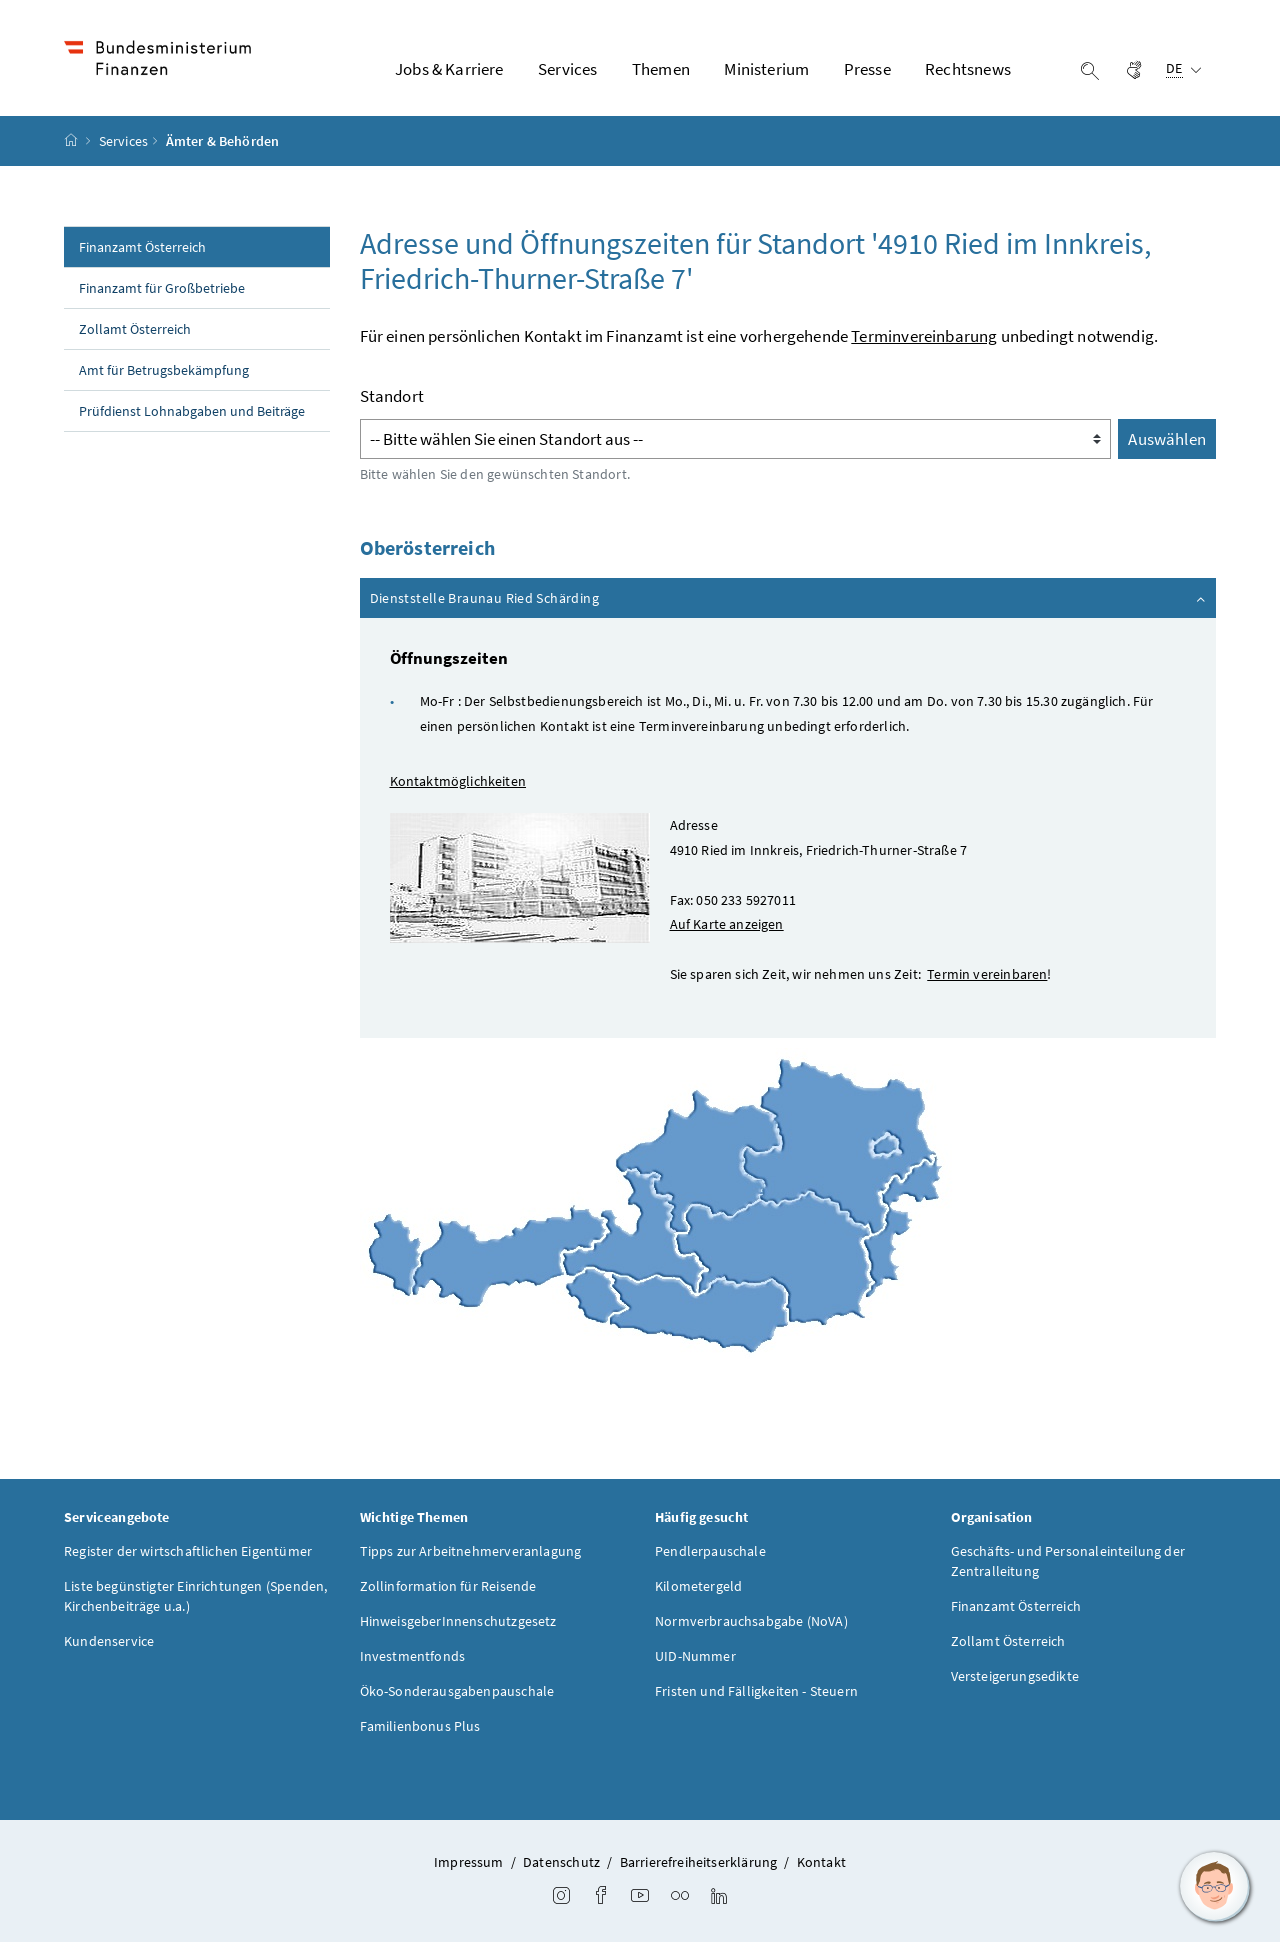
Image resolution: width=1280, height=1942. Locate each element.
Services (123, 141)
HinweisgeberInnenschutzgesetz (458, 1621)
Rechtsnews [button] (968, 69)
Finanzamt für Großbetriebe (162, 288)
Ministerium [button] (766, 69)
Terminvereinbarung (924, 336)
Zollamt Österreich (135, 329)
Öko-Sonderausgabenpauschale (457, 1691)
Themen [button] (661, 69)
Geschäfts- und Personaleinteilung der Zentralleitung (1068, 1561)
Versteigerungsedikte (1015, 1676)
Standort (392, 396)
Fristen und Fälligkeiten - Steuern (756, 1691)
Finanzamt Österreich (142, 247)
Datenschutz (561, 1862)
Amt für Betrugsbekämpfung (164, 370)
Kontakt (821, 1862)
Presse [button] (867, 69)
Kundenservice (109, 1641)
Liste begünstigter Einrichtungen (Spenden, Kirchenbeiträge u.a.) (195, 1596)
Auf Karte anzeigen (727, 924)
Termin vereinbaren (987, 974)
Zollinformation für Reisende (448, 1586)
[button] (1215, 1887)
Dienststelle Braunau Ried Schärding (789, 597)
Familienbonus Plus (420, 1726)
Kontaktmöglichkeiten (458, 781)
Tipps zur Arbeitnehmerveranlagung (471, 1551)
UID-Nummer (695, 1656)
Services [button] (567, 69)
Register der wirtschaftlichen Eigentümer (188, 1551)
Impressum (469, 1862)
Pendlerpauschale (710, 1551)
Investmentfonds (413, 1656)
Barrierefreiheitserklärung (699, 1862)
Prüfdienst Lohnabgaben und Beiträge (192, 411)
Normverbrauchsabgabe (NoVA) (751, 1621)
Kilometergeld (698, 1586)
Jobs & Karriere (449, 69)
